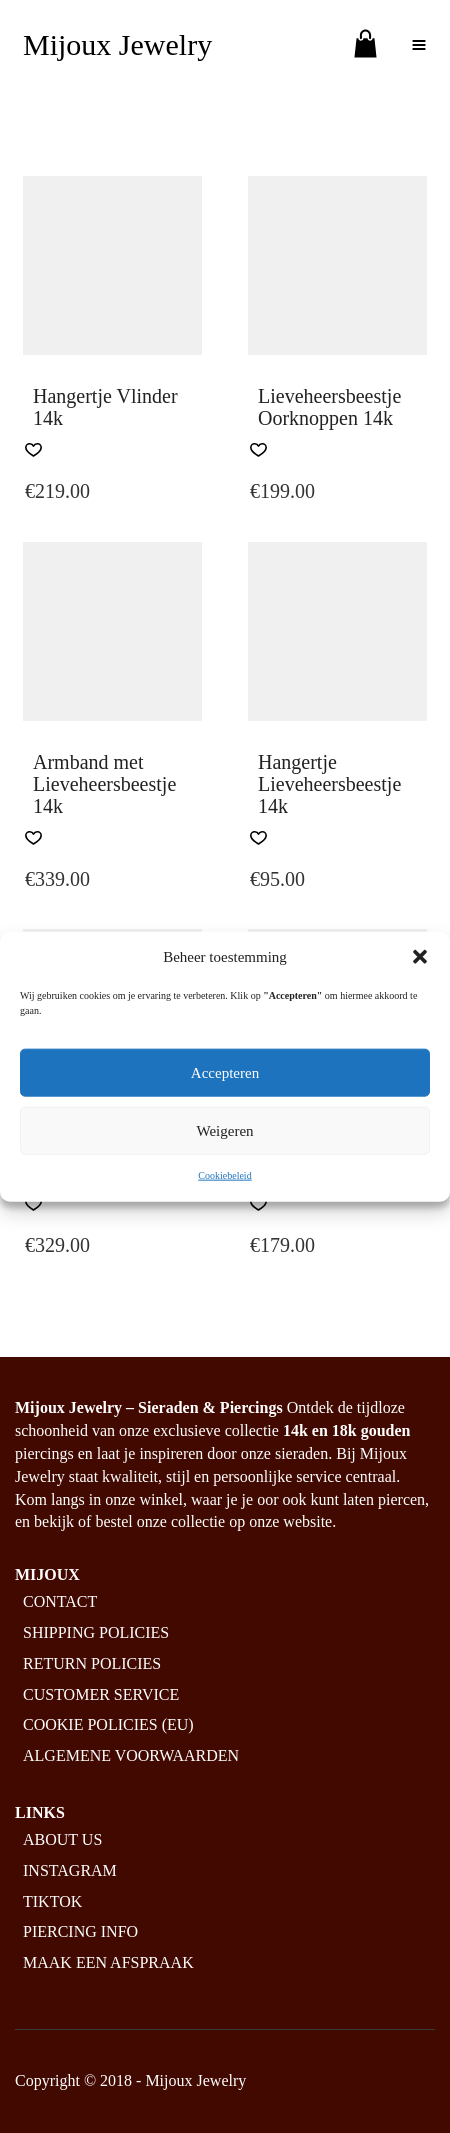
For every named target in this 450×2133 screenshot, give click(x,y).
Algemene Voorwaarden (131, 1755)
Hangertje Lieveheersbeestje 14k (329, 784)
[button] (420, 957)
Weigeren (224, 1131)
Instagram (70, 1870)
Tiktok (52, 1901)
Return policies (92, 1663)
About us (62, 1839)
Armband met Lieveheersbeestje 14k (104, 784)
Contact (60, 1601)
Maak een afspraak (108, 1962)
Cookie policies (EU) (108, 1724)
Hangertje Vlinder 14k (105, 407)
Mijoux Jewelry (117, 44)
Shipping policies (96, 1632)
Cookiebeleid (224, 1175)
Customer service (101, 1694)
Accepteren (225, 1073)
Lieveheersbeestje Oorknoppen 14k (329, 407)
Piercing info (80, 1931)
